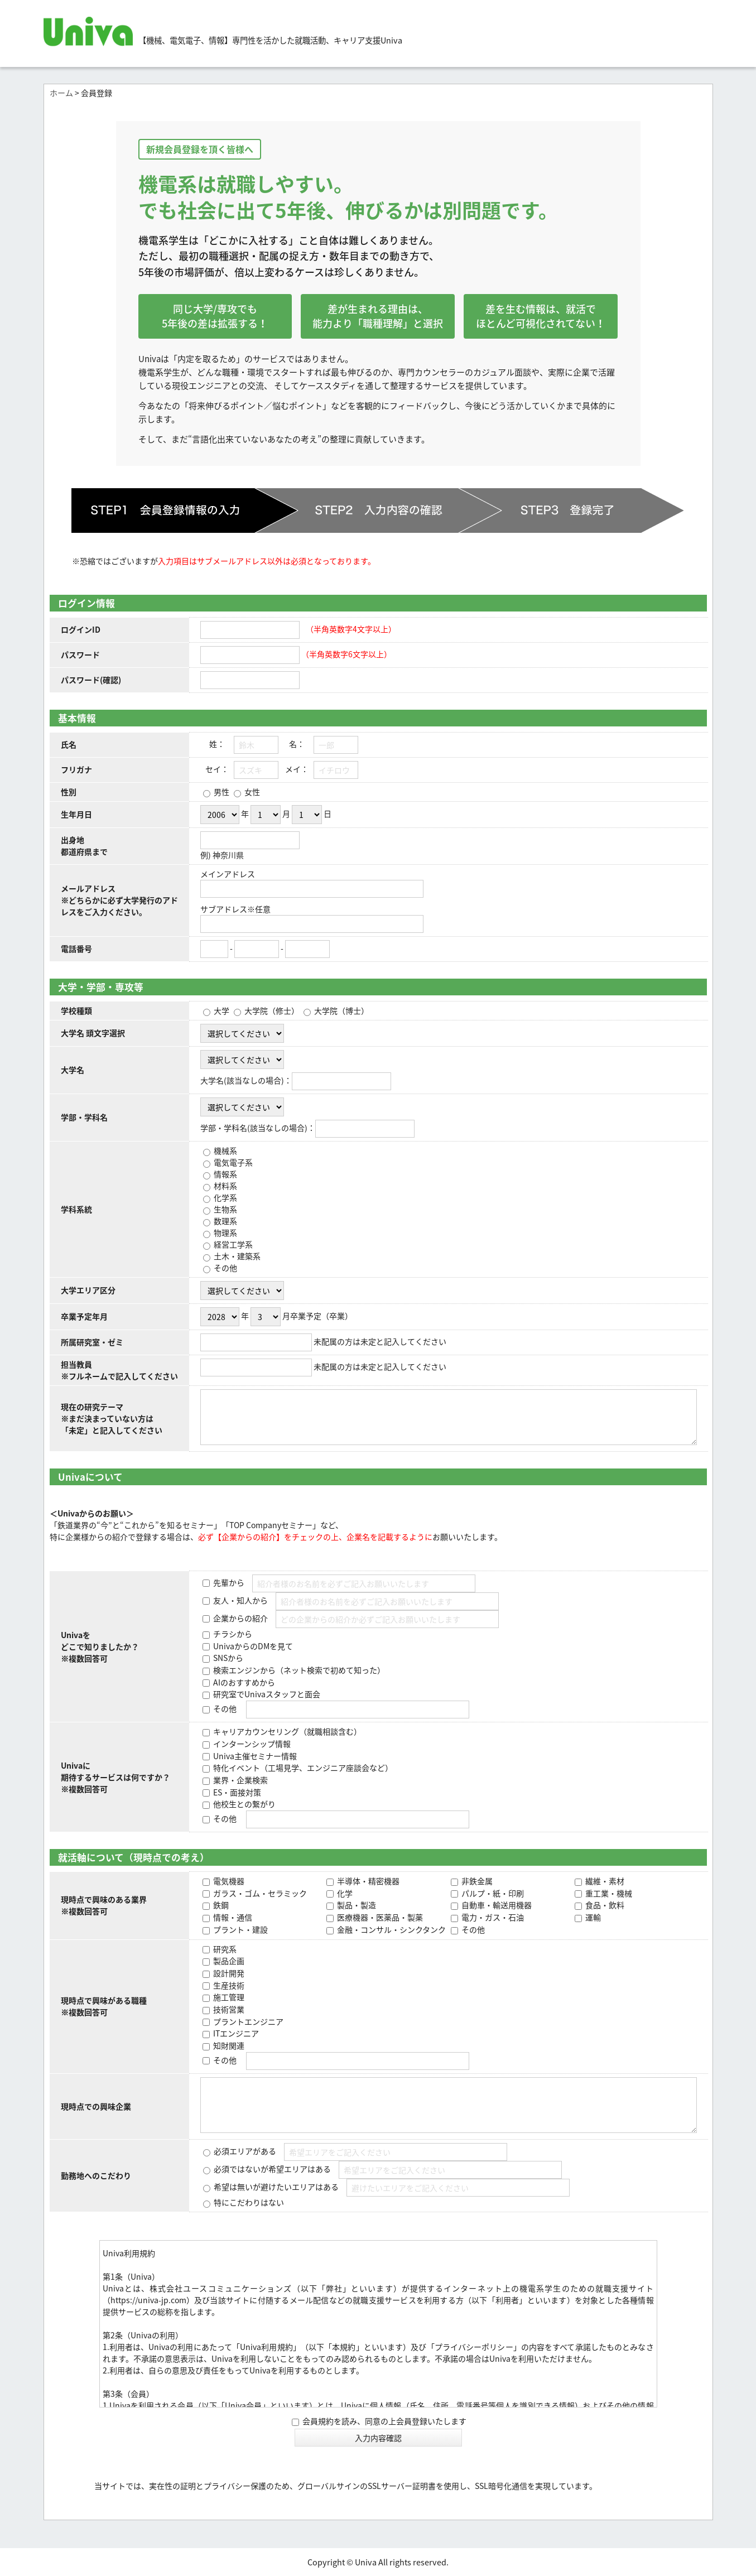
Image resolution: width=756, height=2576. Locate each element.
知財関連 (227, 2045)
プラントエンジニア (247, 2021)
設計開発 (227, 1972)
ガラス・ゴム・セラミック (259, 1893)
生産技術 (227, 1985)
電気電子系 (232, 1162)
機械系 (224, 1150)
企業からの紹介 (239, 1618)
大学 (220, 1010)
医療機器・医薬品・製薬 (379, 1917)
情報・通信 (231, 1917)
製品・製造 (355, 1904)
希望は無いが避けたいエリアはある (275, 2186)
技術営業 (227, 2009)
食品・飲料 (604, 1904)
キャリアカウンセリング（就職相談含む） (286, 1731)
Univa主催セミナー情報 (254, 1755)
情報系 (224, 1173)
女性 (251, 791)
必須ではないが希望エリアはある (271, 2168)
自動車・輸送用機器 (496, 1904)
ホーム (61, 92)
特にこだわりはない (248, 2202)
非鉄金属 (476, 1880)
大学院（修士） (271, 1010)
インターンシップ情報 (251, 1743)
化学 (344, 1893)
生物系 (224, 1209)
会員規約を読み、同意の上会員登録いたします (379, 2420)
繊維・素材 (604, 1880)
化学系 (224, 1197)
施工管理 (227, 1996)
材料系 (224, 1185)
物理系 (224, 1232)
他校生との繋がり (243, 1803)
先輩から (227, 1582)
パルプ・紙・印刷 (492, 1893)
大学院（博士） (340, 1010)
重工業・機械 (608, 1893)
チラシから (231, 1633)
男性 (220, 791)
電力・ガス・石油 (492, 1917)
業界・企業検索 (239, 1779)
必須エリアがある (244, 2150)
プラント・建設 (239, 1929)
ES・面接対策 (236, 1792)
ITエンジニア (235, 2033)
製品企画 (227, 1960)
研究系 (224, 1948)
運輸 (592, 1917)
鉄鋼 (220, 1904)
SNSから (227, 1657)
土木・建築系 (236, 1255)
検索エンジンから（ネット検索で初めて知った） (298, 1669)
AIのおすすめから (243, 1682)
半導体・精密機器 (367, 1880)
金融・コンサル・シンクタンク (390, 1929)
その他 (224, 1267)
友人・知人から (239, 1600)
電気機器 (227, 1880)
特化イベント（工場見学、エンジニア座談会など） (302, 1767)
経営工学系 (232, 1244)
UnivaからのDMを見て (252, 1645)
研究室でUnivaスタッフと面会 (265, 1693)
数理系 (224, 1220)
